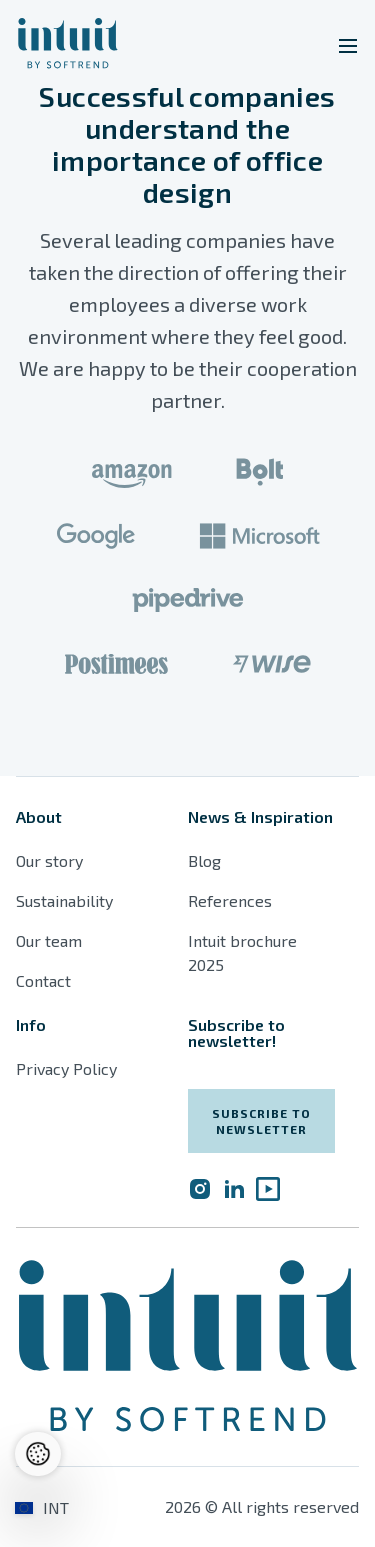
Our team (49, 940)
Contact (43, 980)
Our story (49, 860)
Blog (204, 860)
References (230, 900)
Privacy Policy (66, 1068)
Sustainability (64, 900)
